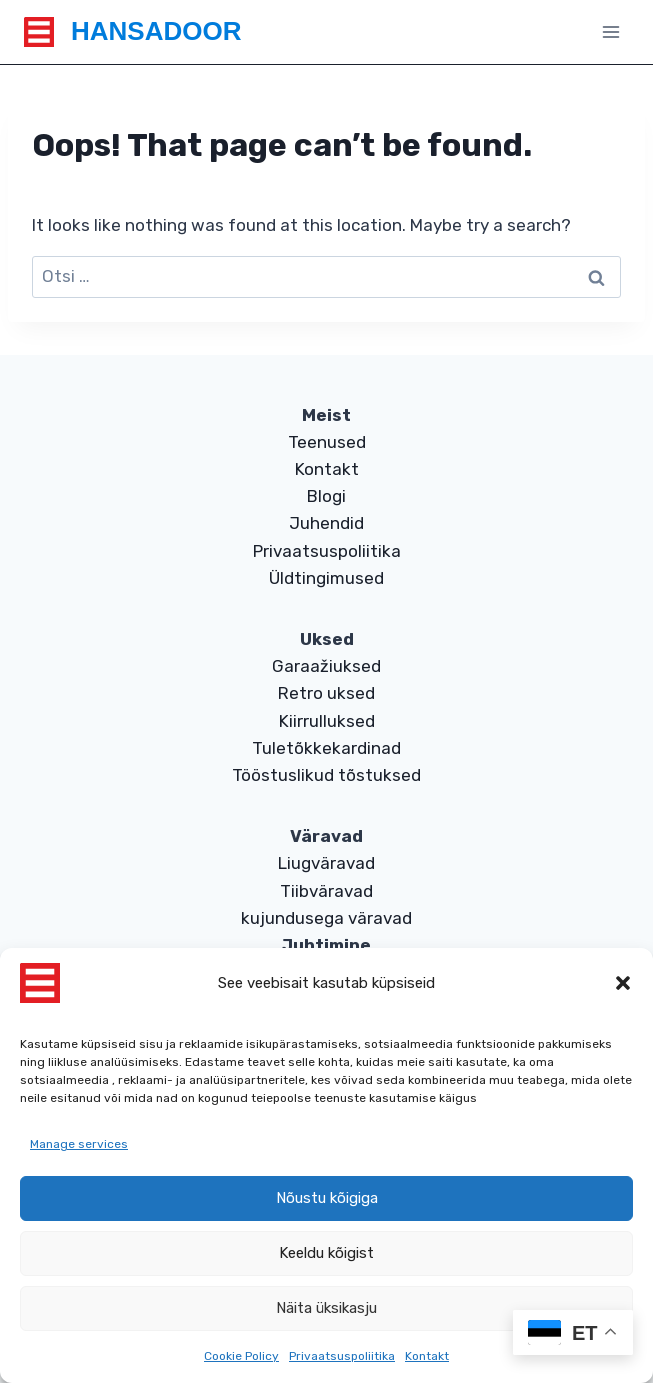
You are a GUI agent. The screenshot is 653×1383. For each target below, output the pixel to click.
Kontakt (427, 1356)
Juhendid (326, 523)
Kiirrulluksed (327, 721)
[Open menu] (610, 31)
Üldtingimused (326, 578)
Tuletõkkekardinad (326, 748)
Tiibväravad (326, 891)
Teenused (327, 442)
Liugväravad (326, 863)
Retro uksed (326, 693)
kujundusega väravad (326, 918)
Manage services (79, 1144)
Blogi (326, 496)
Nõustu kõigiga (327, 1198)
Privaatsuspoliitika (342, 1356)
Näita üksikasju (326, 1308)
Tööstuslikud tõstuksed (326, 775)
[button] (623, 983)
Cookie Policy (241, 1356)
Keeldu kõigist (326, 1253)
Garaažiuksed (326, 666)
